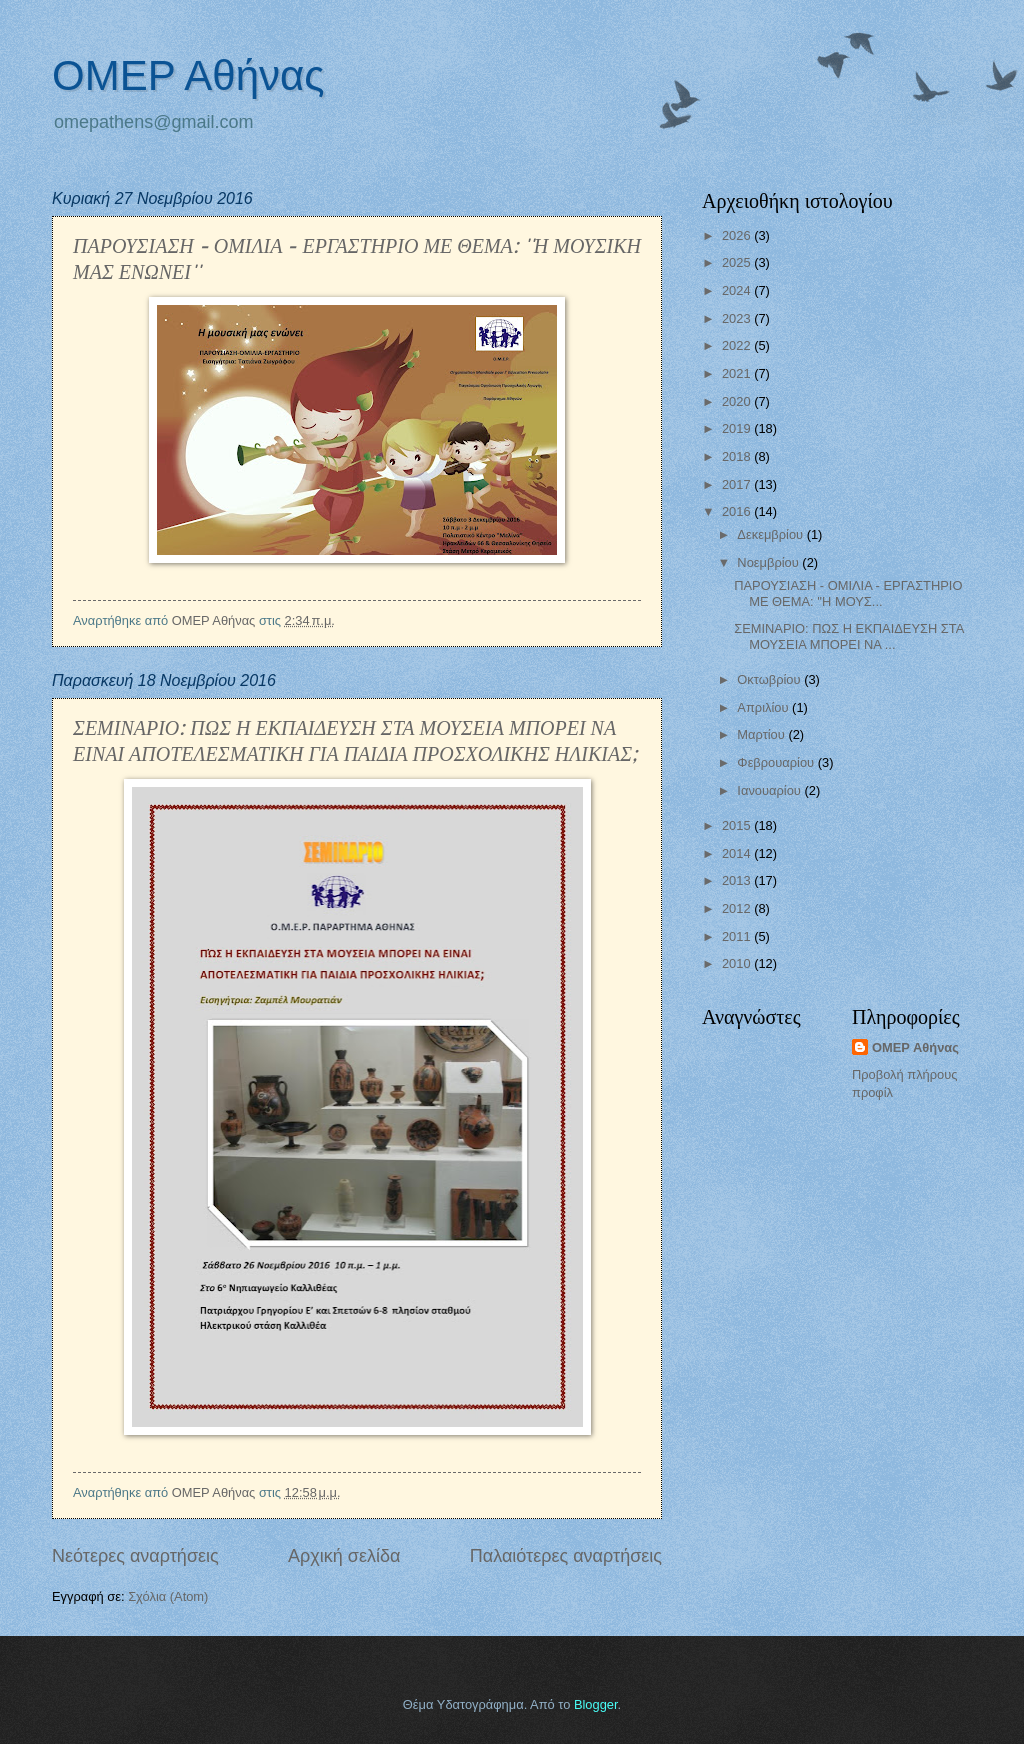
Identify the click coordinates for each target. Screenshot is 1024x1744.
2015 (738, 825)
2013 (738, 880)
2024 (738, 290)
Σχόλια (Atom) (168, 1596)
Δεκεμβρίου (771, 534)
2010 (738, 963)
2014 (738, 853)
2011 (738, 936)
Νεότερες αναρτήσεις (135, 1556)
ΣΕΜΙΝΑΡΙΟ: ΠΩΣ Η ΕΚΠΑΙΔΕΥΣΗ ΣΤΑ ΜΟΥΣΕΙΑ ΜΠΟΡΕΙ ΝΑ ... (848, 636)
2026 (738, 235)
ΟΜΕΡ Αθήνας (188, 75)
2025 (738, 262)
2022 (738, 345)
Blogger (596, 1704)
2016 (738, 511)
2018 (738, 456)
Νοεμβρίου (769, 562)
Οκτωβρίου (770, 679)
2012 (738, 908)
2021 (738, 373)
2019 (738, 428)
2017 (738, 484)
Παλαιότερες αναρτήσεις (566, 1556)
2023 (738, 318)
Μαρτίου (762, 734)
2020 (738, 401)
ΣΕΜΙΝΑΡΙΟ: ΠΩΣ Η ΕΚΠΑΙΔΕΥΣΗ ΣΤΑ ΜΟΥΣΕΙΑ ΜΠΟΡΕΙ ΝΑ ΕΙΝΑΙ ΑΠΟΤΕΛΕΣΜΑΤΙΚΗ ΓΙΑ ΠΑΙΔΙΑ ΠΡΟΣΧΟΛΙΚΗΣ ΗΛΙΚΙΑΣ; (355, 740)
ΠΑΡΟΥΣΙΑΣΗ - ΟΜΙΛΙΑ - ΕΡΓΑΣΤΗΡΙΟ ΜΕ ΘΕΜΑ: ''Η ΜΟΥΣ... (848, 593)
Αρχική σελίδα (344, 1556)
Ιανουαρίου (770, 790)
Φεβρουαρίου (777, 762)
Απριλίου (764, 707)
